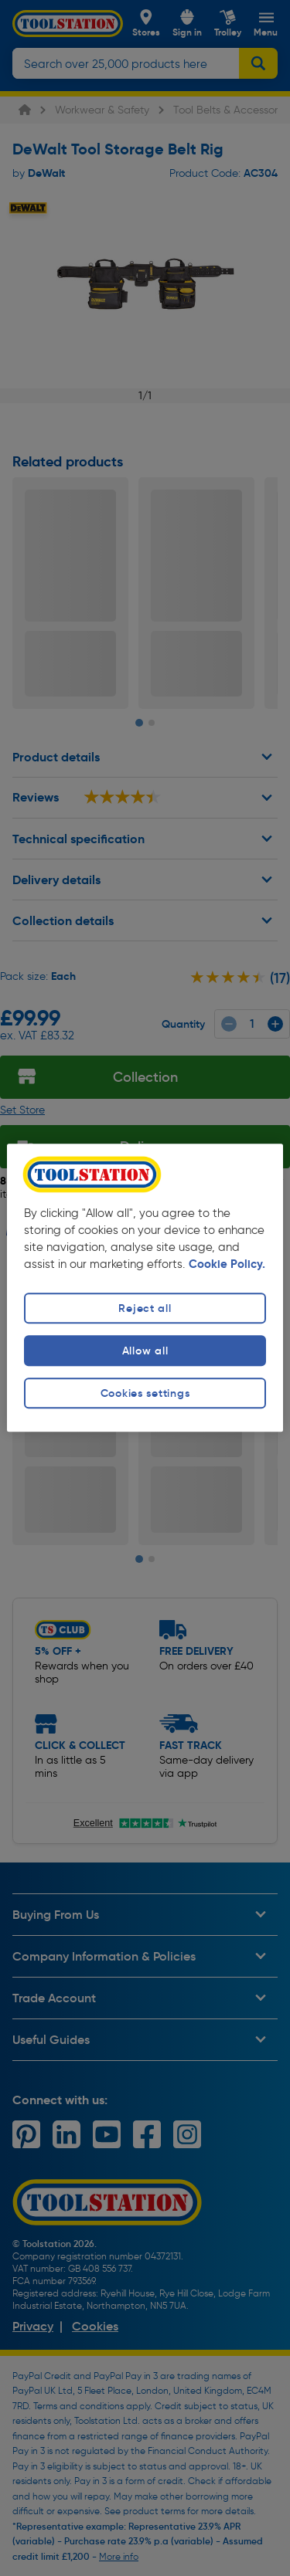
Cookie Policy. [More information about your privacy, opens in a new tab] (227, 1264)
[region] (144, 1288)
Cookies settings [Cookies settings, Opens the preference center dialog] (145, 1393)
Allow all (145, 1350)
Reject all (144, 1308)
